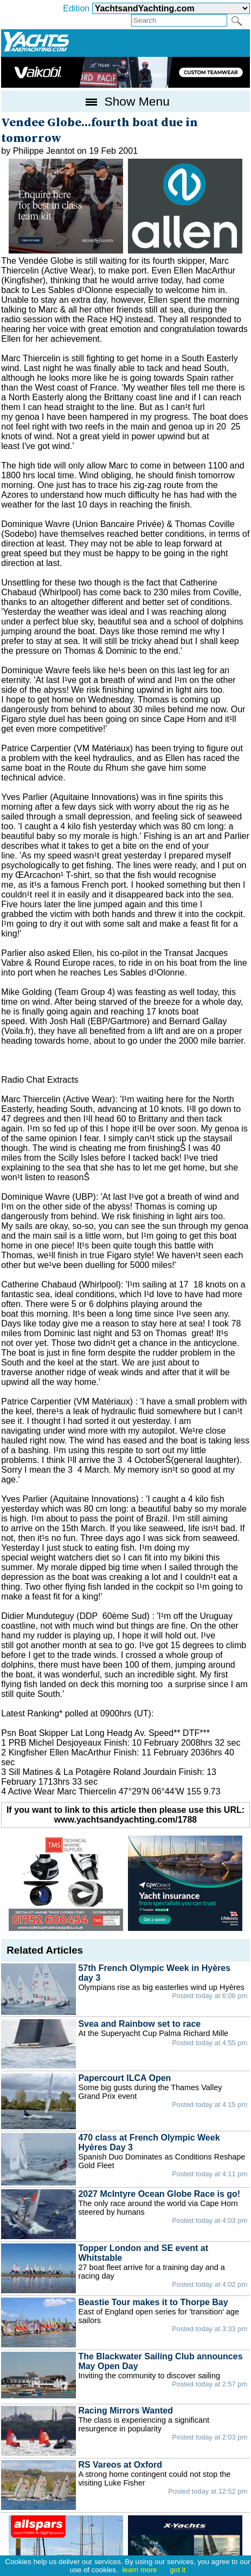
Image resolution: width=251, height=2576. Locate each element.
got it (177, 2570)
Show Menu (125, 101)
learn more (140, 2570)
